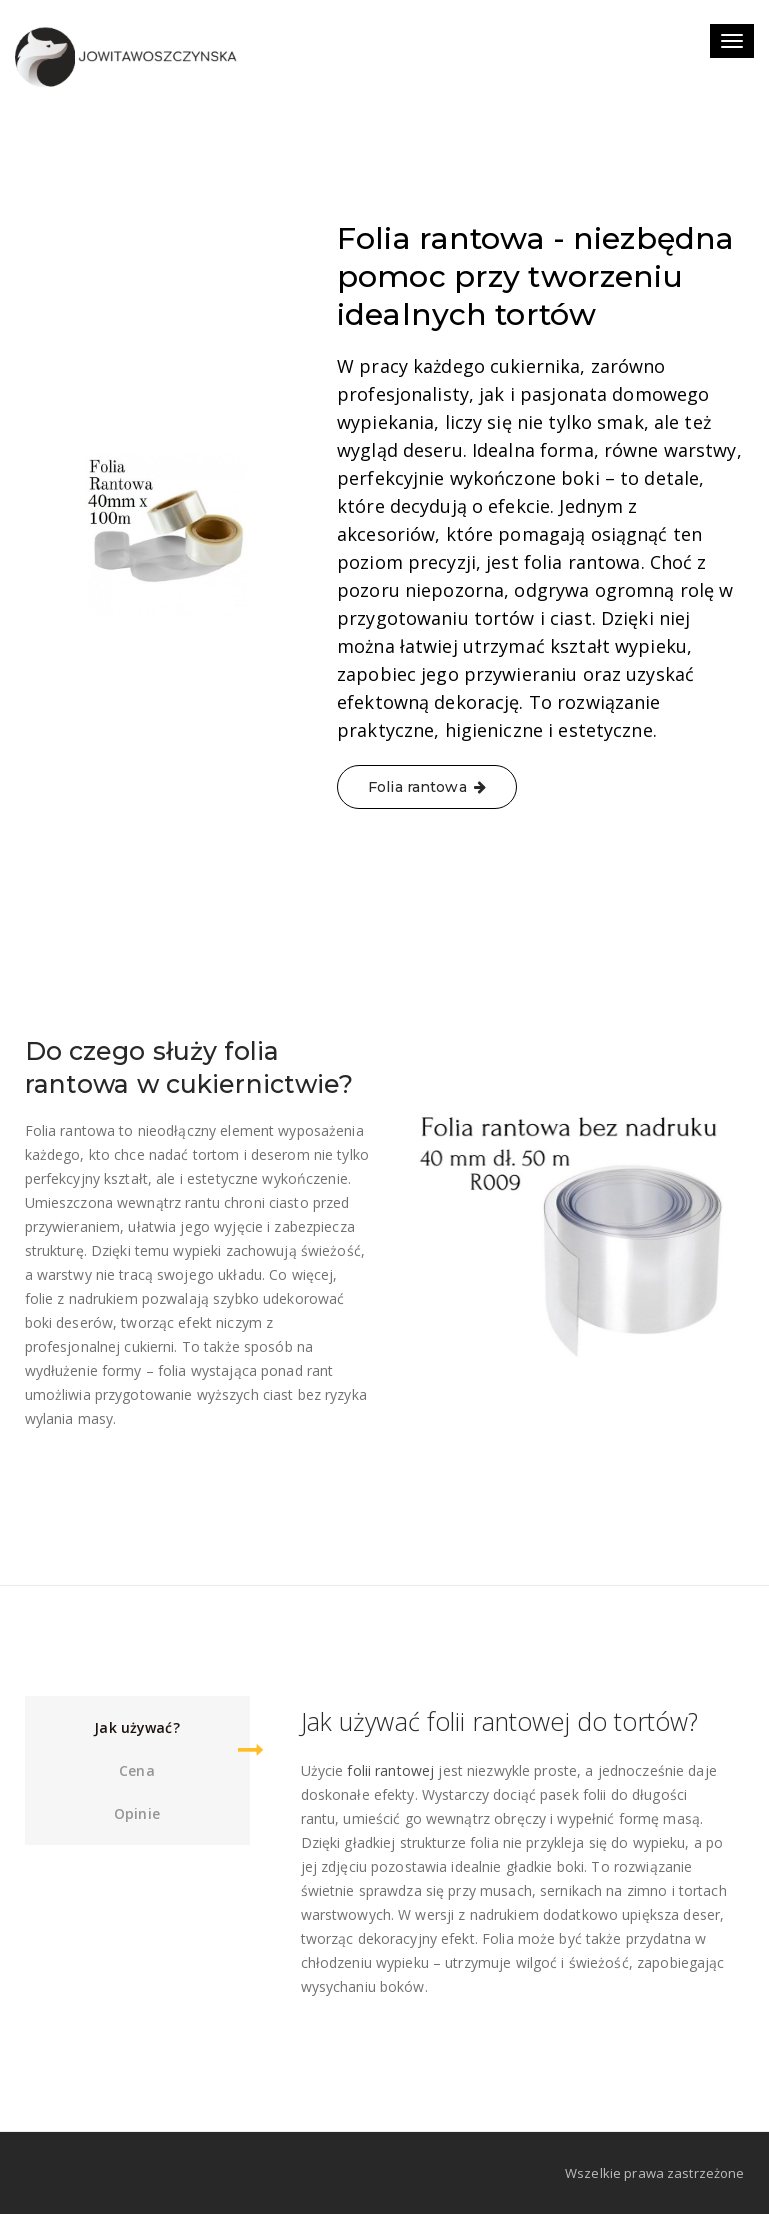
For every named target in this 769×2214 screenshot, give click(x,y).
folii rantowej (390, 1770)
